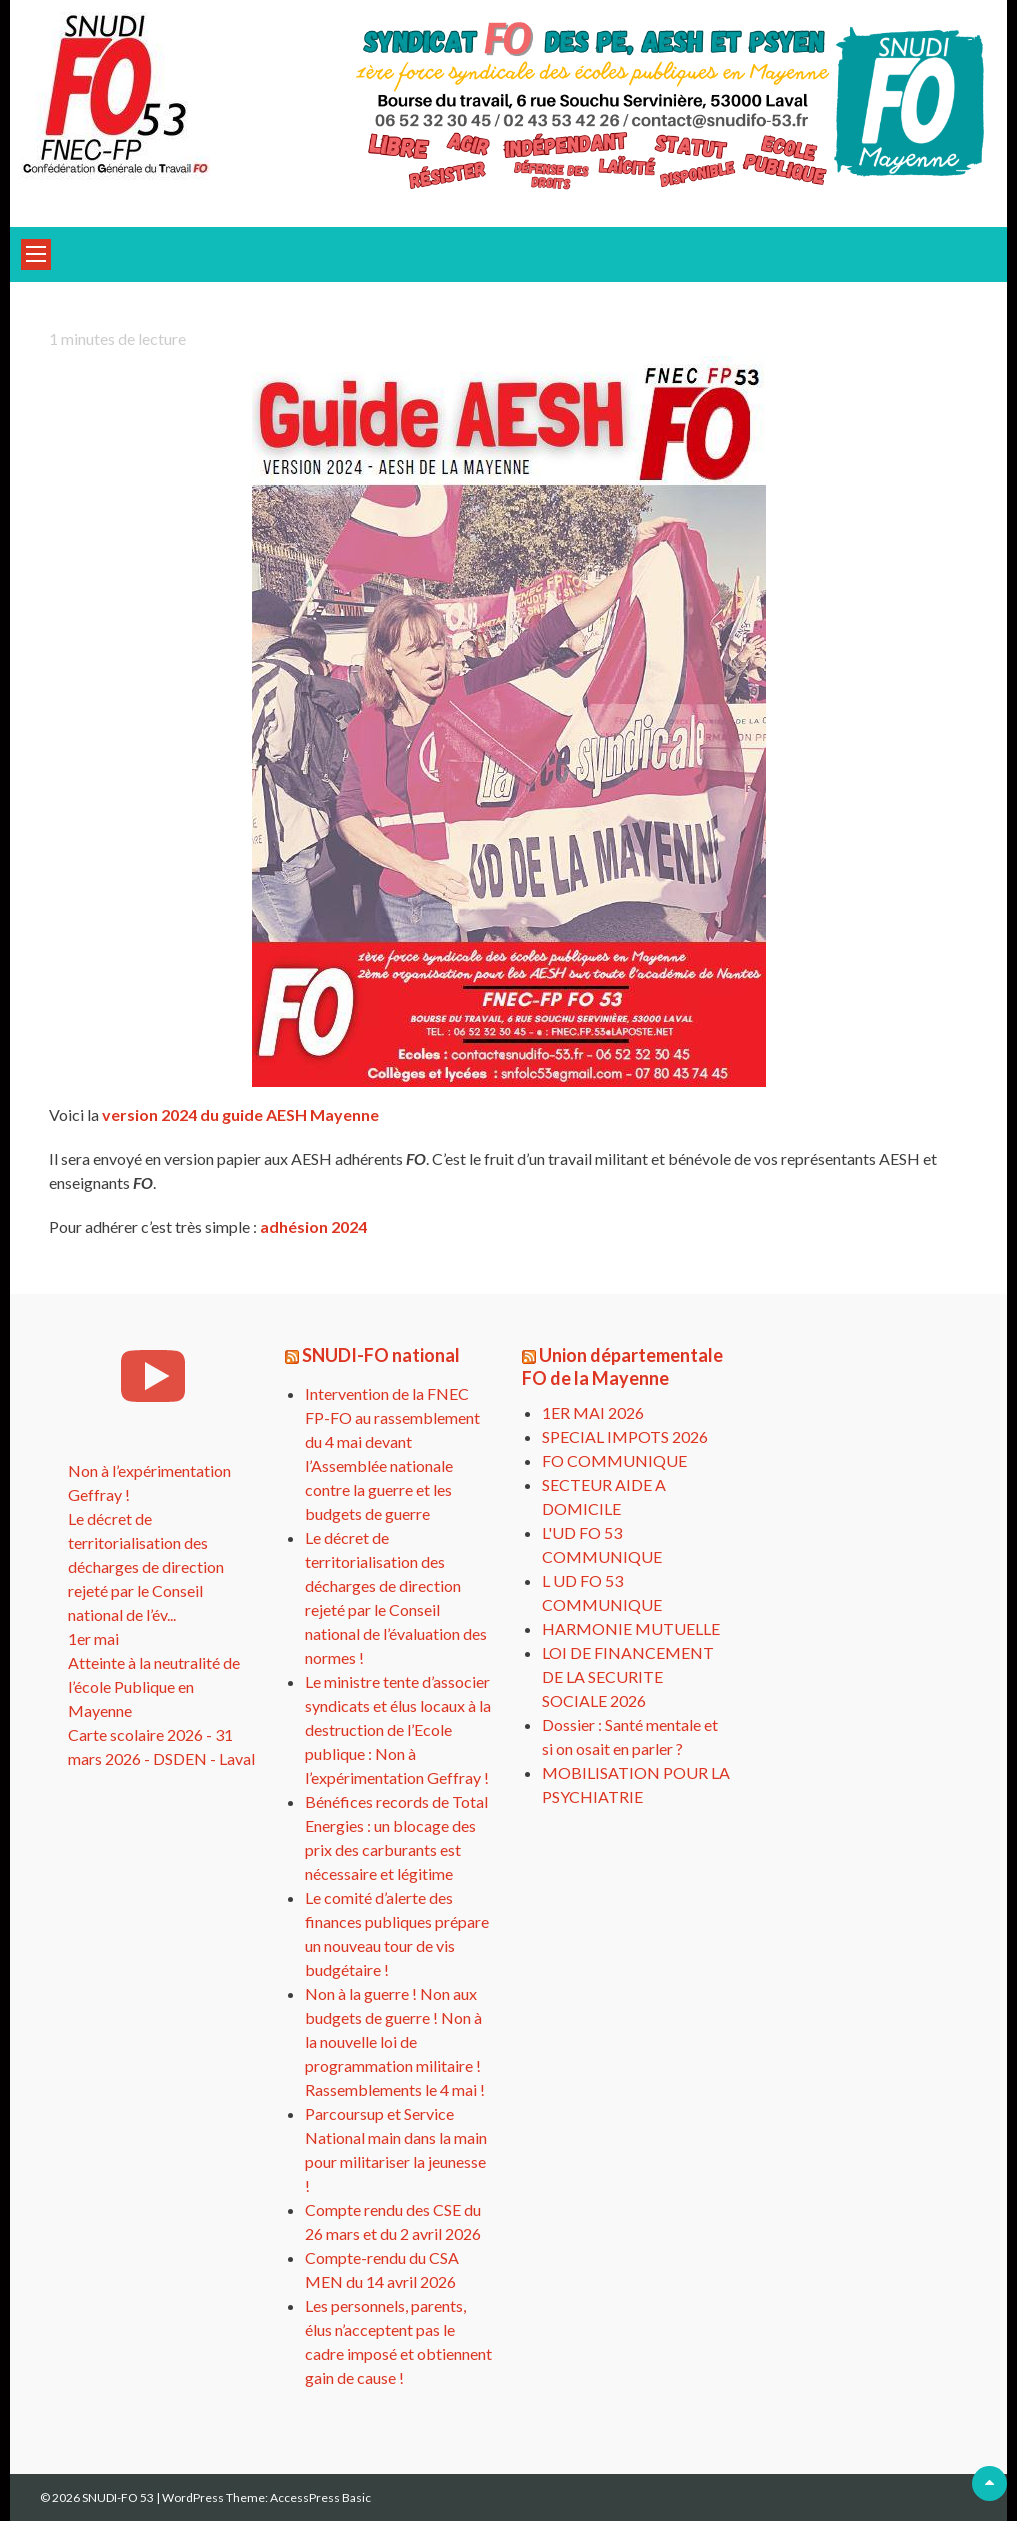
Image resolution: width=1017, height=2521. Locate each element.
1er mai (93, 1638)
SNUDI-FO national (381, 1355)
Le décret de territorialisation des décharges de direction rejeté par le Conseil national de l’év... (146, 1566)
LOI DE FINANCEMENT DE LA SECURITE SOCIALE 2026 (628, 1676)
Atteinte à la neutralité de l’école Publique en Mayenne (154, 1686)
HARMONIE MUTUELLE (631, 1628)
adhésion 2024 (313, 1226)
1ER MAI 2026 (593, 1412)
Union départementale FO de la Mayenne (622, 1366)
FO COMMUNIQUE (614, 1460)
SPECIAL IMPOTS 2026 (625, 1436)
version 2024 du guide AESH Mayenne (240, 1114)
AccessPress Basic (320, 2497)
